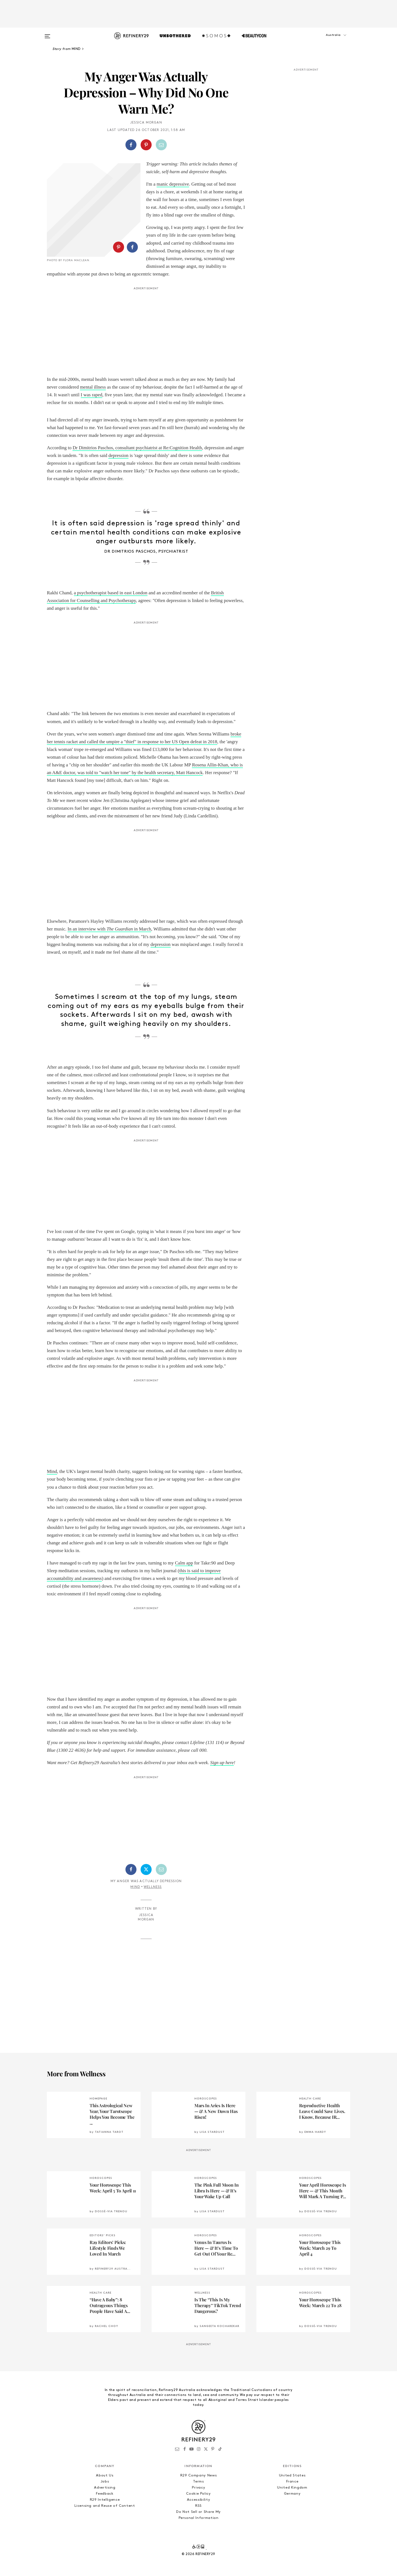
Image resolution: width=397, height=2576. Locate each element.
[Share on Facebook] (130, 144)
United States (292, 2475)
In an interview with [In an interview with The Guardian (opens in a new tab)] (87, 929)
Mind (135, 1887)
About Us (104, 2475)
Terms (198, 2481)
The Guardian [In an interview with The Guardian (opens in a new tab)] (120, 929)
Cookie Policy (198, 2493)
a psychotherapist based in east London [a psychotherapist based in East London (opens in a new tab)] (110, 592)
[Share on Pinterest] (146, 144)
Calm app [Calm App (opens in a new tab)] (184, 1563)
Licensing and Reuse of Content (104, 2506)
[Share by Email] (161, 144)
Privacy (198, 2487)
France (292, 2481)
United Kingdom (292, 2487)
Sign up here (222, 1762)
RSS (198, 2506)
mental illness (93, 387)
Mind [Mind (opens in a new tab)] (52, 1471)
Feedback (104, 2493)
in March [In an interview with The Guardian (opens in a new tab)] (142, 929)
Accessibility (198, 2500)
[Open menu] (47, 34)
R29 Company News (198, 2475)
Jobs (105, 2481)
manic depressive (173, 184)
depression (118, 455)
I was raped (91, 394)
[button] (322, 41)
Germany (292, 2493)
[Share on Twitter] (146, 1869)
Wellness (153, 1887)
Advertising (104, 2487)
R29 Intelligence (105, 2500)
